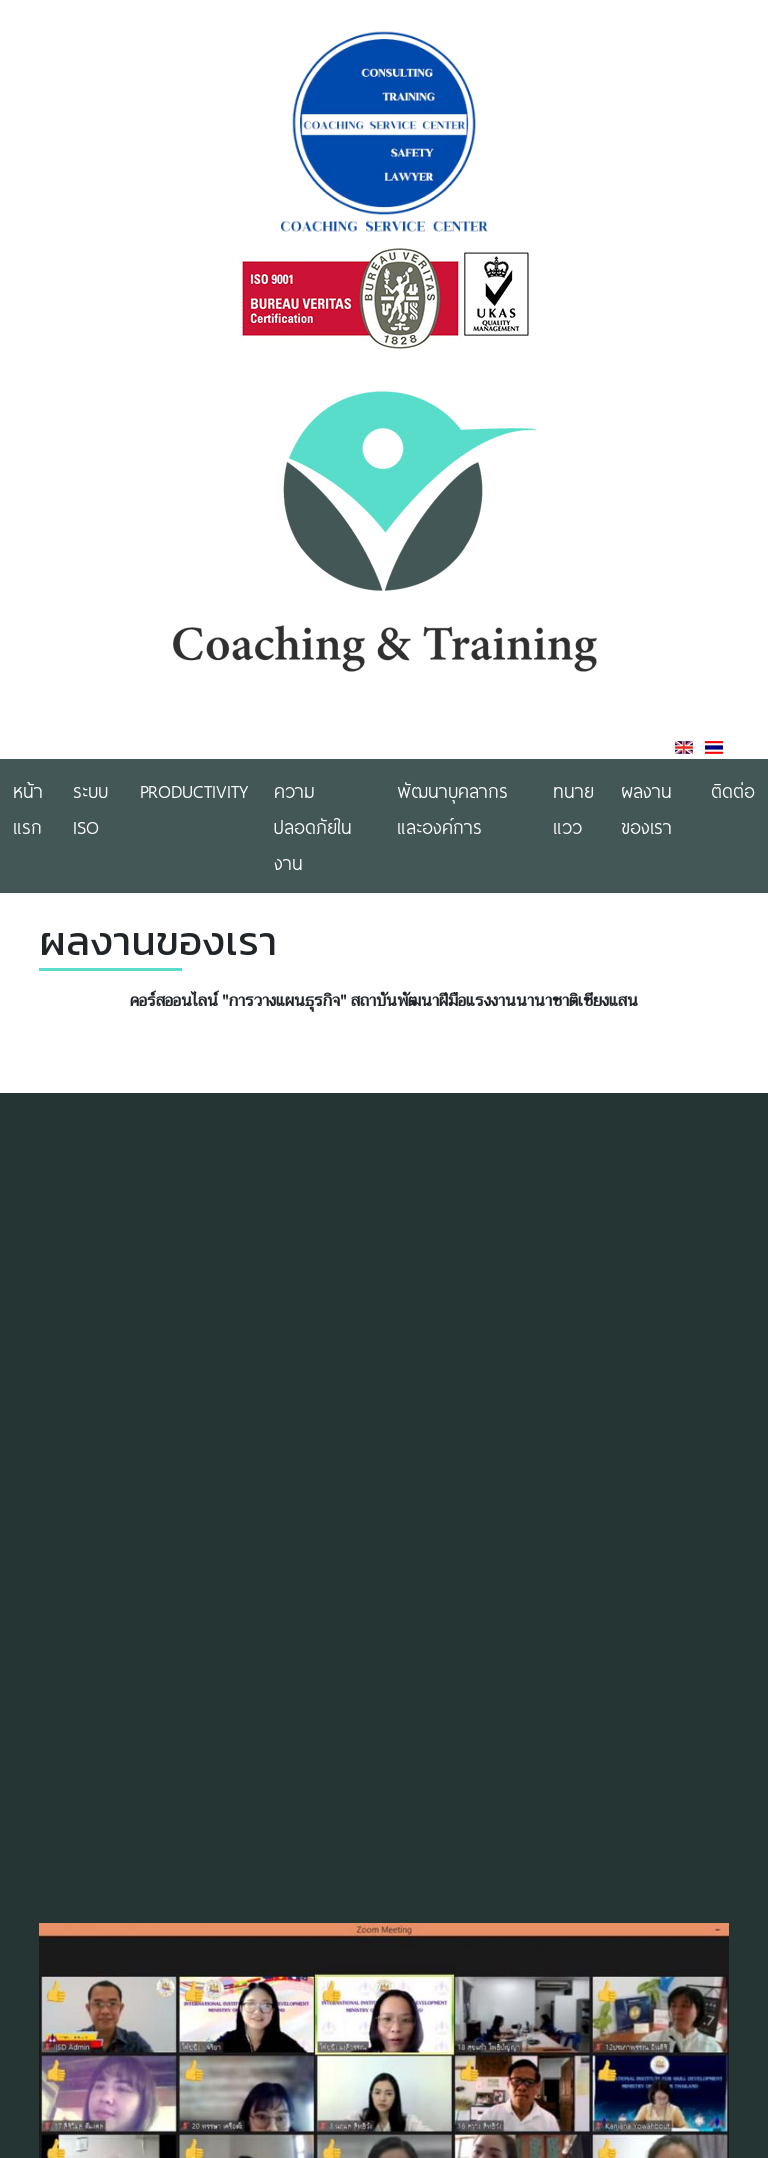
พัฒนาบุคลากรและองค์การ (452, 808)
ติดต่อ (733, 790)
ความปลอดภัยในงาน (313, 826)
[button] (711, 2138)
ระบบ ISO (90, 808)
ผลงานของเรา (646, 808)
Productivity (194, 790)
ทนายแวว (573, 808)
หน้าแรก (28, 808)
